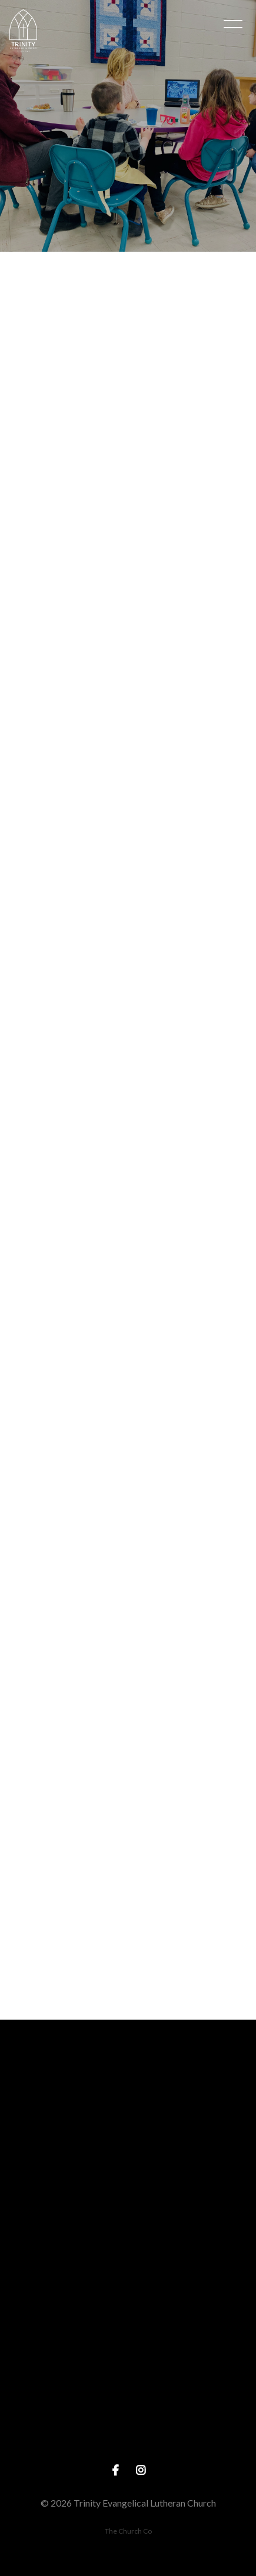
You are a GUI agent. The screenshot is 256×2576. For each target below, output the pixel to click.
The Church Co (128, 2531)
